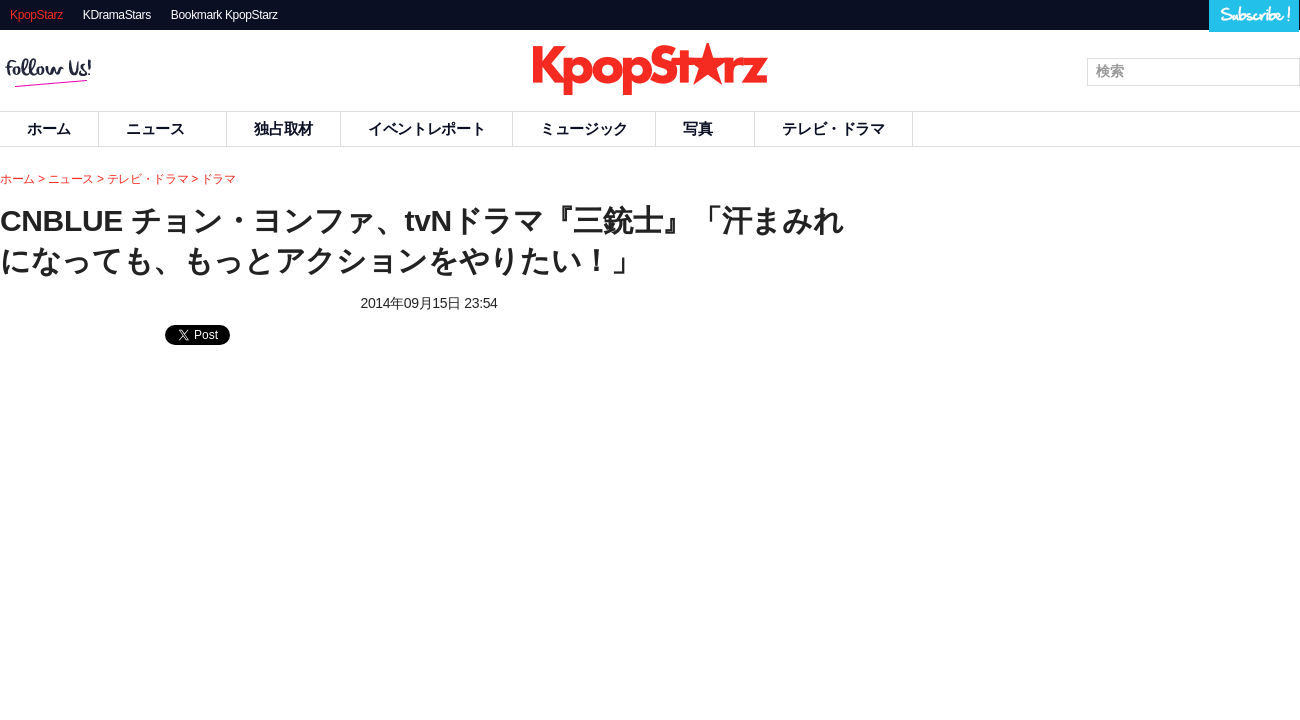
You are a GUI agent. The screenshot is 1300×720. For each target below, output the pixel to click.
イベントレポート (426, 128)
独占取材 (283, 128)
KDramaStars (117, 15)
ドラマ (218, 179)
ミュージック (584, 128)
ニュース (163, 128)
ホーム (17, 179)
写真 (705, 128)
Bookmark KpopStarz (224, 15)
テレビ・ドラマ (833, 128)
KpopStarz (36, 15)
